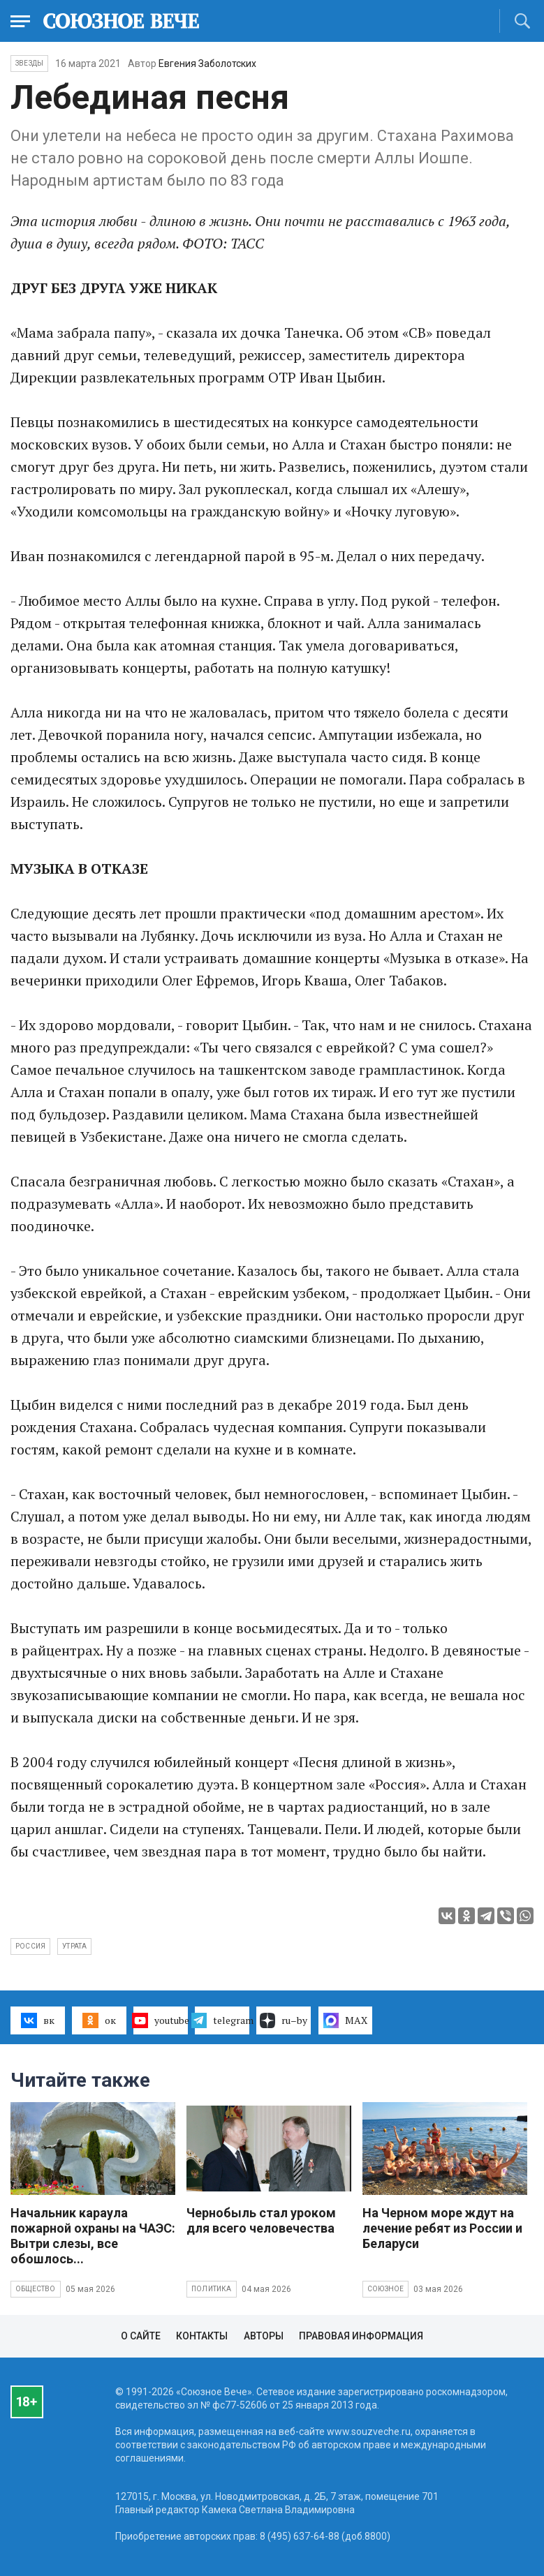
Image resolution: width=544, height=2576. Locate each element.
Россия (30, 1946)
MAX (345, 2020)
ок (98, 2020)
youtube (160, 2020)
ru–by (283, 2020)
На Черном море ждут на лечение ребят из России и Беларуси (442, 2228)
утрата (74, 1946)
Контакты (202, 2336)
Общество (35, 2289)
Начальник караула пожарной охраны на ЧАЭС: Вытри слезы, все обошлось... (92, 2235)
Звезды (29, 63)
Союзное (385, 2289)
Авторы (264, 2336)
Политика (211, 2289)
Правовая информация (361, 2336)
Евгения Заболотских (207, 63)
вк (37, 2020)
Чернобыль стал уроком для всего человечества (261, 2220)
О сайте (141, 2336)
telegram (222, 2020)
